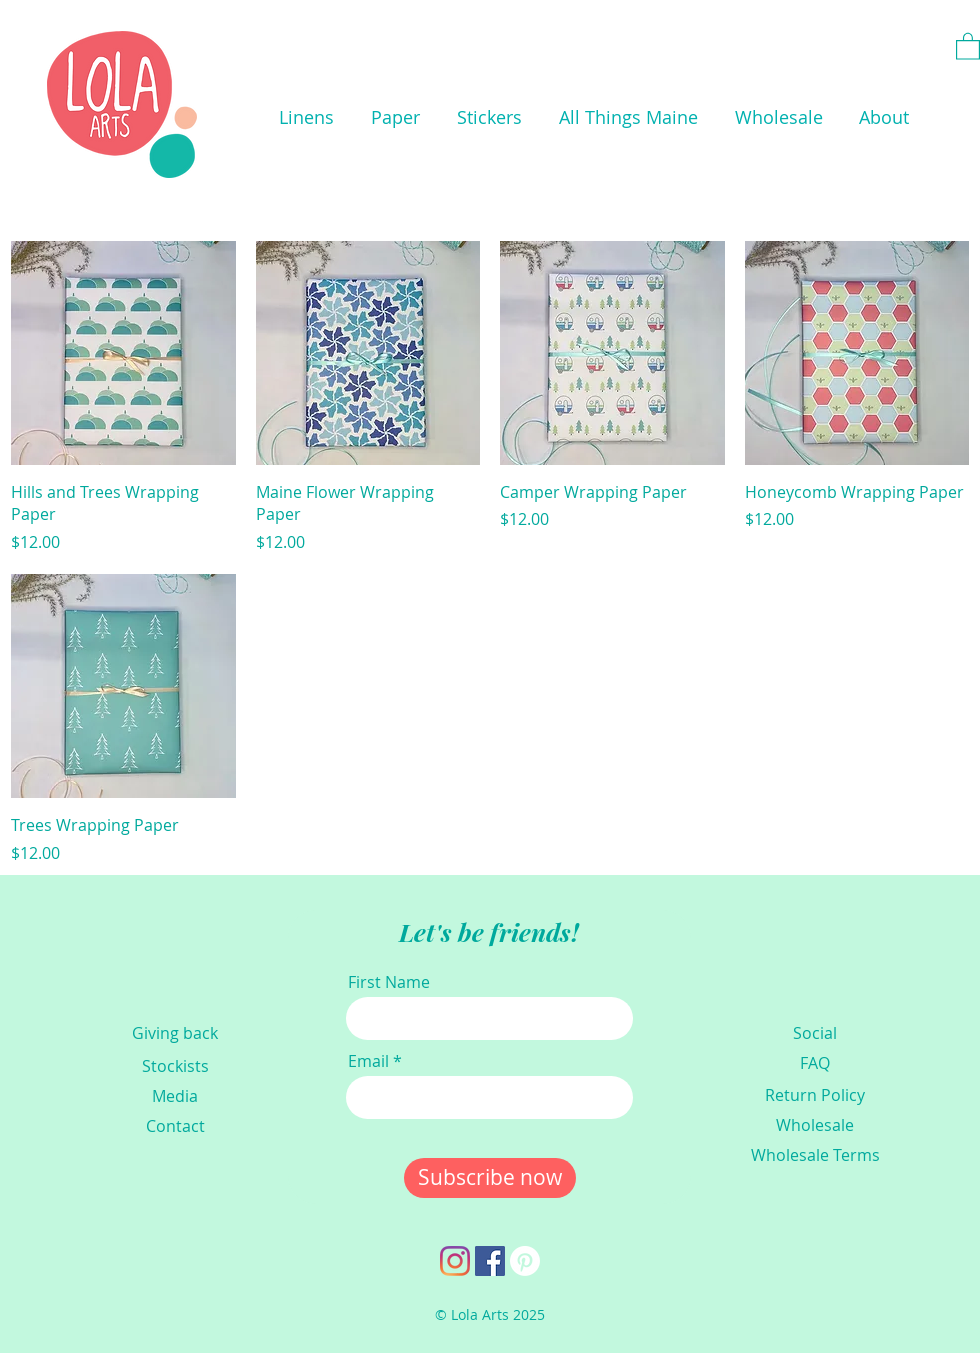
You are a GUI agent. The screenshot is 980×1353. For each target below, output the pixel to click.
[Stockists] (175, 1066)
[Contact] (175, 1126)
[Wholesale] (815, 1125)
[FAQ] (815, 1063)
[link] (968, 45)
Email (368, 1061)
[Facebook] (490, 1261)
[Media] (175, 1096)
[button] (306, 117)
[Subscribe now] (490, 1178)
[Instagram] (455, 1261)
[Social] (815, 1033)
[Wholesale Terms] (815, 1155)
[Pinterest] (525, 1261)
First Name (389, 982)
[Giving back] (175, 1033)
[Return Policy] (815, 1095)
